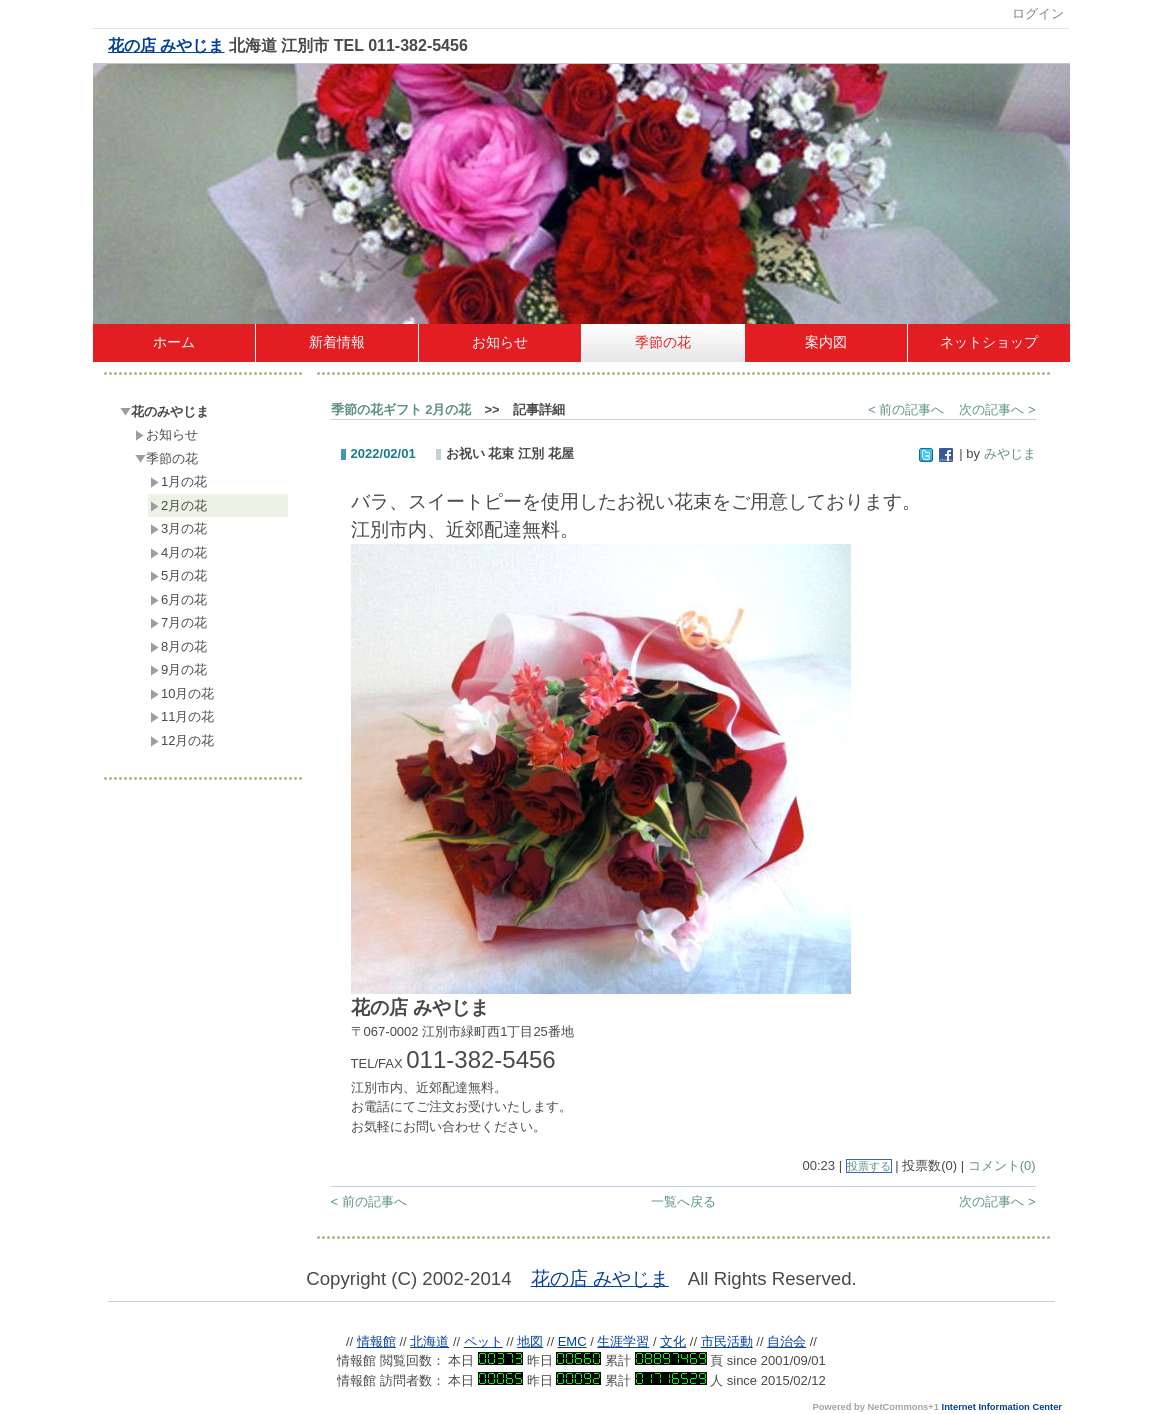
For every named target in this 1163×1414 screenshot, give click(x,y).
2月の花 (178, 505)
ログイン (1038, 13)
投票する (869, 1166)
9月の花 (178, 669)
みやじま (1010, 453)
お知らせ (166, 434)
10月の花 (182, 693)
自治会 (786, 1341)
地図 (530, 1341)
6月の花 (178, 599)
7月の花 (178, 622)
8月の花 (178, 646)
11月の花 (182, 716)
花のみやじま (164, 411)
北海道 (429, 1341)
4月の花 (178, 552)
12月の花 (182, 740)
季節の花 (166, 458)
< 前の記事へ (906, 409)
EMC (572, 1341)
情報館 (376, 1341)
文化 (673, 1341)
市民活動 (727, 1341)
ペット (483, 1341)
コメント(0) (1002, 1165)
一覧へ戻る (683, 1201)
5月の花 (178, 575)
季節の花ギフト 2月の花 (401, 409)
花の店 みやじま (166, 45)
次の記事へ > (997, 409)
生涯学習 (623, 1341)
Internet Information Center (1002, 1407)
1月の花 (178, 481)
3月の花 (178, 528)
